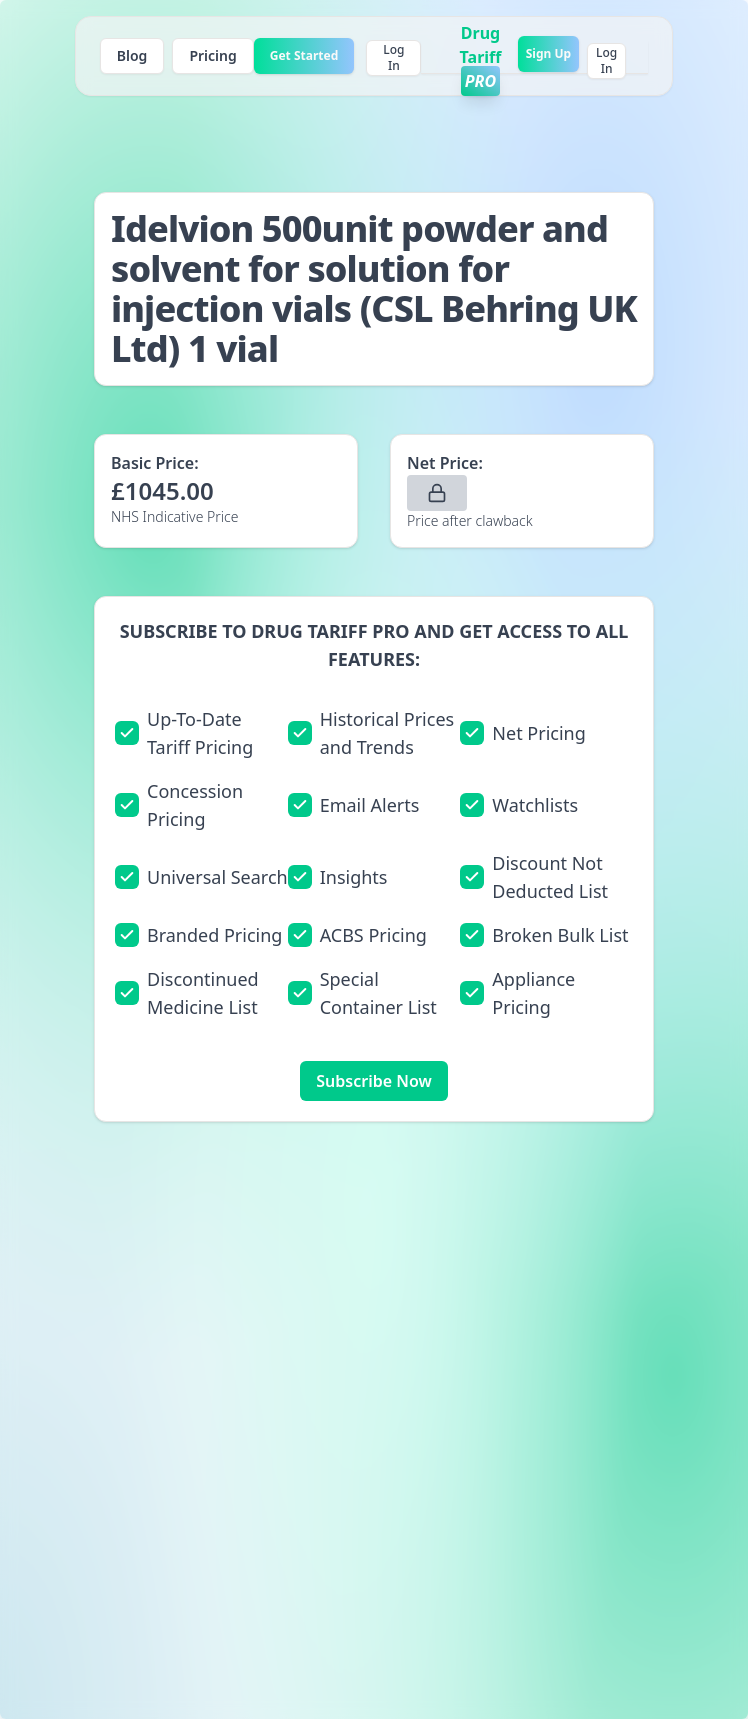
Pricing (212, 55)
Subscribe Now (373, 1081)
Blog (132, 55)
